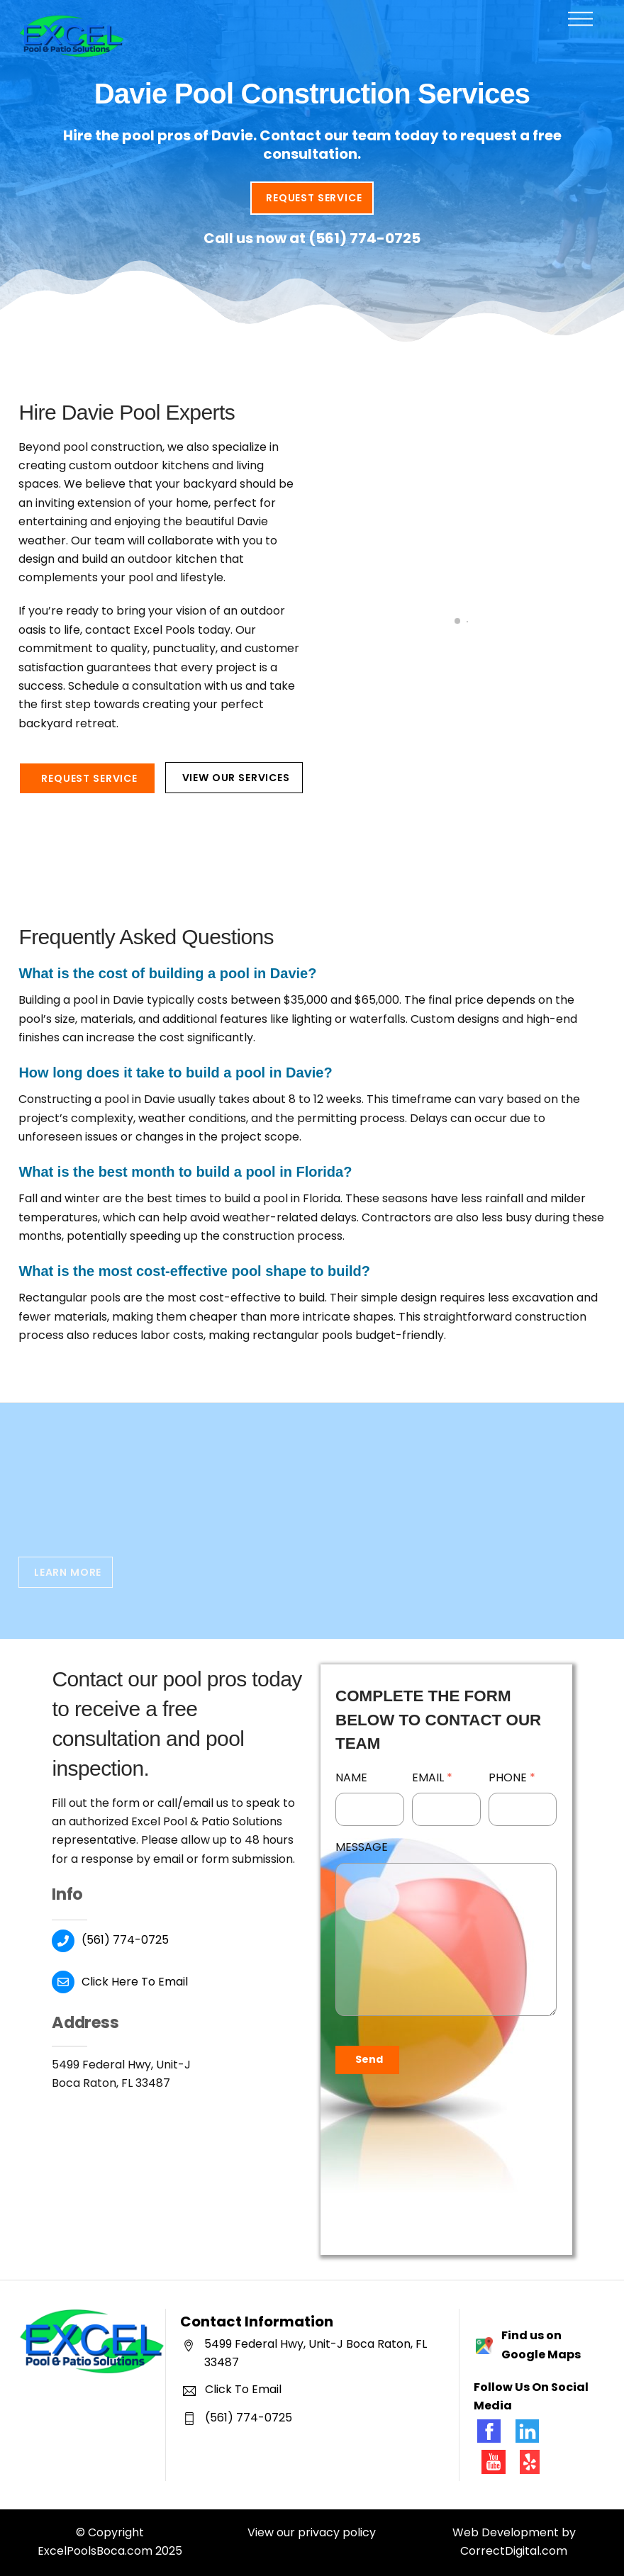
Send (369, 2059)
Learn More (67, 1572)
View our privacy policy (311, 2532)
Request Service (314, 198)
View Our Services (236, 778)
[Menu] (580, 19)
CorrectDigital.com (513, 2551)
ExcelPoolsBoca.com (95, 2551)
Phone (512, 1777)
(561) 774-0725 (364, 238)
